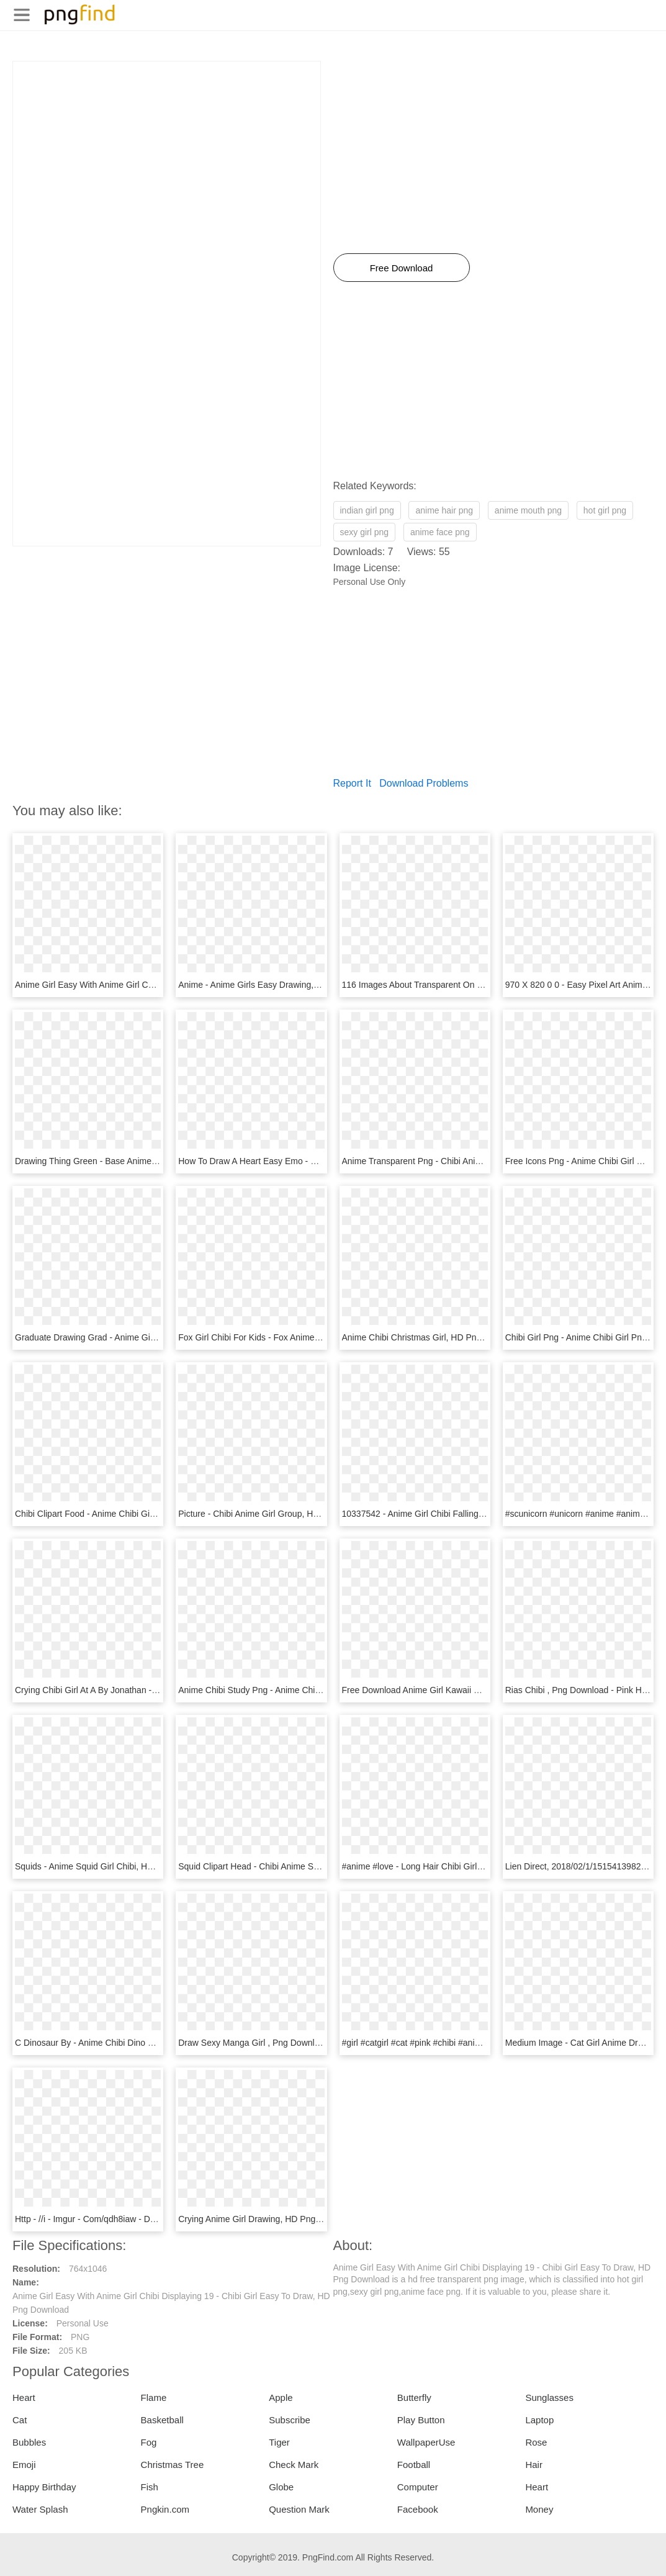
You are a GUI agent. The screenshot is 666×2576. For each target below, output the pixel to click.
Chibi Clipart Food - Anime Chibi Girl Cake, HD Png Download (134, 1514)
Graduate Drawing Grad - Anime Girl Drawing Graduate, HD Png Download (159, 1337)
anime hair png (444, 510)
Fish (149, 2487)
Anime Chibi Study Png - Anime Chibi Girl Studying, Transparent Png (310, 1690)
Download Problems (423, 783)
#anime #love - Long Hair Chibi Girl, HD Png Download (448, 1866)
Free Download (401, 268)
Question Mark (299, 2509)
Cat (19, 2420)
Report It (352, 783)
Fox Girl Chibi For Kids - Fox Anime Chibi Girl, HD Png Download (303, 1337)
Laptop (539, 2420)
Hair (533, 2464)
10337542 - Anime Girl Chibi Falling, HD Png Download (448, 1514)
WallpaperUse (426, 2442)
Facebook (417, 2509)
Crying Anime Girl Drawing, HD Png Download (267, 2219)
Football (413, 2464)
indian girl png (367, 510)
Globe (281, 2487)
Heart (23, 2397)
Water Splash (40, 2509)
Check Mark (293, 2464)
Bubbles (29, 2442)
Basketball (162, 2420)
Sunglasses (549, 2397)
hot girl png (604, 510)
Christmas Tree (172, 2464)
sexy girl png (364, 532)
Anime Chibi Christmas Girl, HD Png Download (432, 1337)
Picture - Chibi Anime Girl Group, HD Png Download (278, 1514)
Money (539, 2509)
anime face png (440, 532)
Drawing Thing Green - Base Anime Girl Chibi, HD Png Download (140, 1161)
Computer (417, 2487)
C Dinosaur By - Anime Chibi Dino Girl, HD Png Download (126, 2043)
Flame (154, 2397)
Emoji (24, 2464)
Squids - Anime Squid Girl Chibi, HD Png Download (113, 1866)
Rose (536, 2442)
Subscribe (289, 2420)
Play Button (421, 2420)
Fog (149, 2442)
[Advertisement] (166, 148)
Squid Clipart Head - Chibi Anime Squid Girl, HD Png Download (300, 1866)
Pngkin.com (165, 2509)
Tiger (279, 2442)
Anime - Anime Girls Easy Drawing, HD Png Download (282, 985)
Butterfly (414, 2397)
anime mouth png (528, 510)
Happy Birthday (44, 2487)
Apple (280, 2397)
